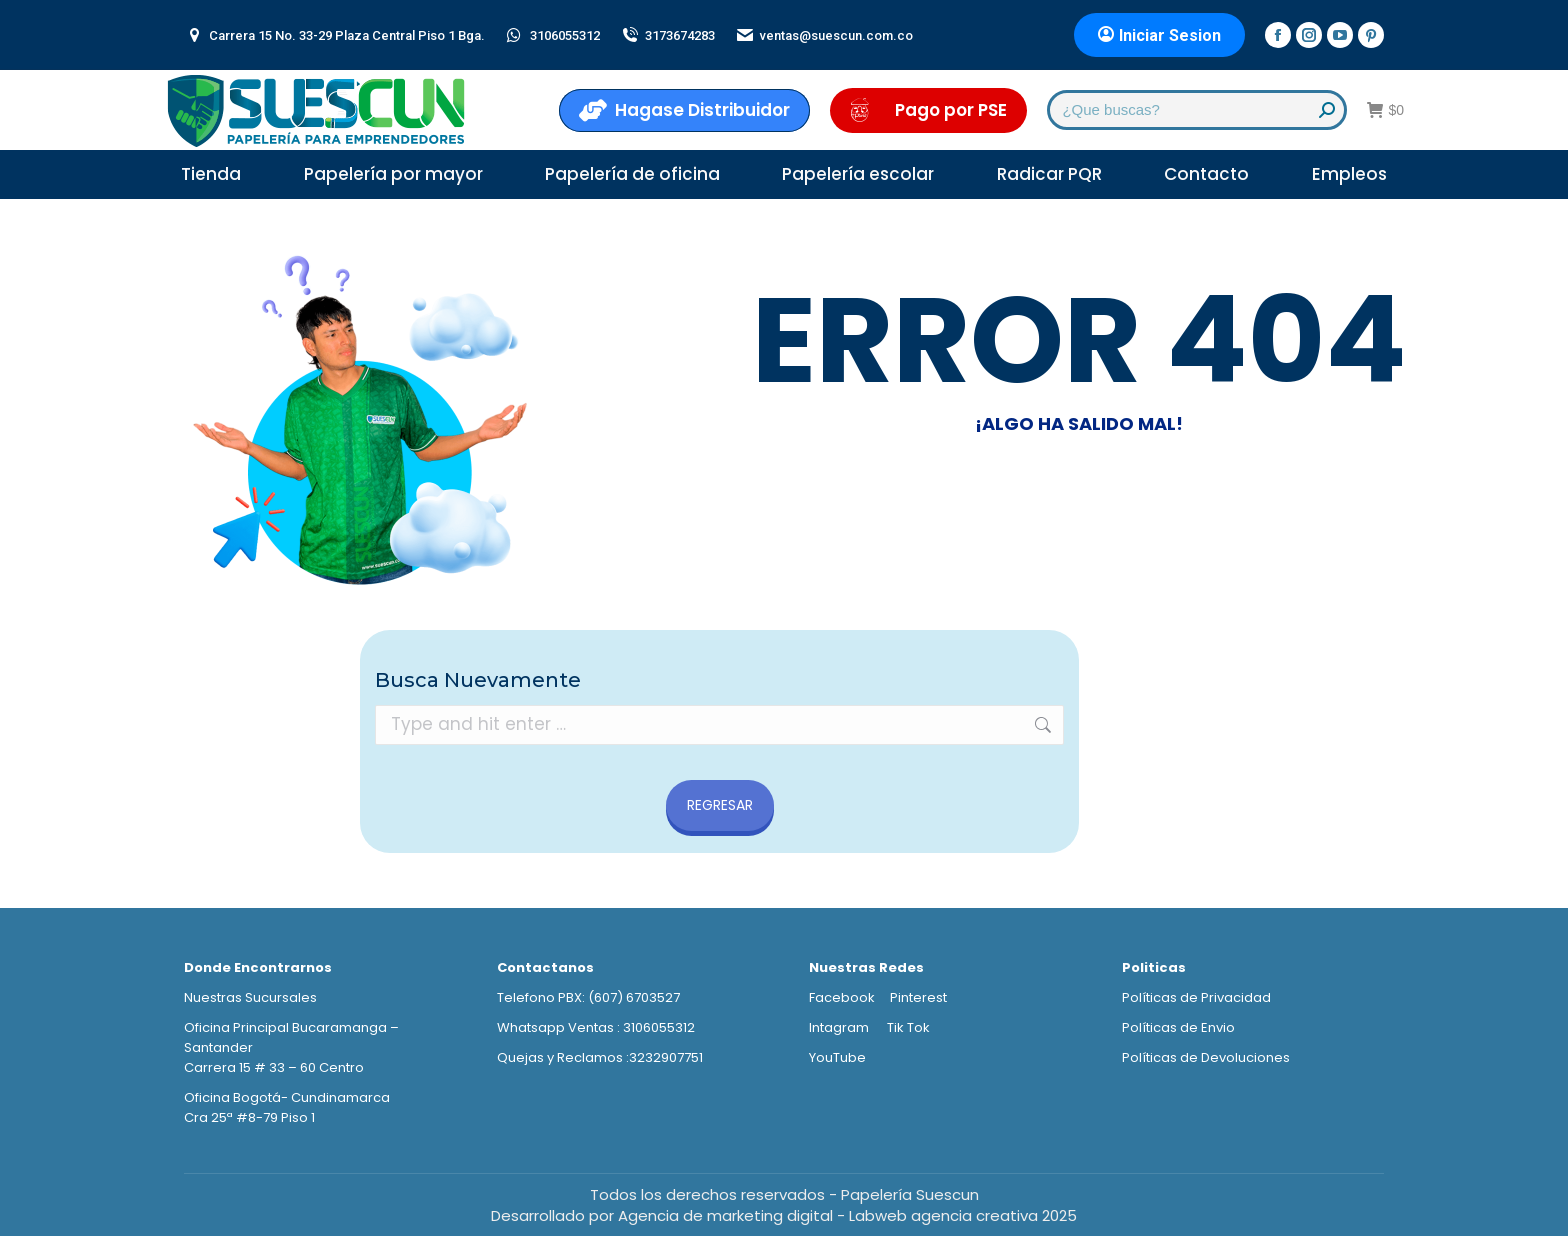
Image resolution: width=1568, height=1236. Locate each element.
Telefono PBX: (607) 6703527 (588, 997)
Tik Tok (908, 1027)
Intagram (840, 1027)
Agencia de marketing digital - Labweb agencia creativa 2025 (847, 1215)
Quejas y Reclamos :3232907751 (600, 1057)
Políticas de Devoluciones (1206, 1057)
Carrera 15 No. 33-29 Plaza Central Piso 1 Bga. (334, 35)
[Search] (1197, 110)
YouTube (837, 1057)
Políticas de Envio (1178, 1027)
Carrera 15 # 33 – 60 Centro (274, 1067)
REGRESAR (720, 805)
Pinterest (918, 997)
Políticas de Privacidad (1196, 997)
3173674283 (667, 35)
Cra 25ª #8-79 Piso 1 (249, 1117)
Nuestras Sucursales (250, 997)
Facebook (842, 997)
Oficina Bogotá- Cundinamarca (287, 1097)
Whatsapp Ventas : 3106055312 (596, 1027)
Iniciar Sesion (1159, 35)
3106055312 (552, 35)
